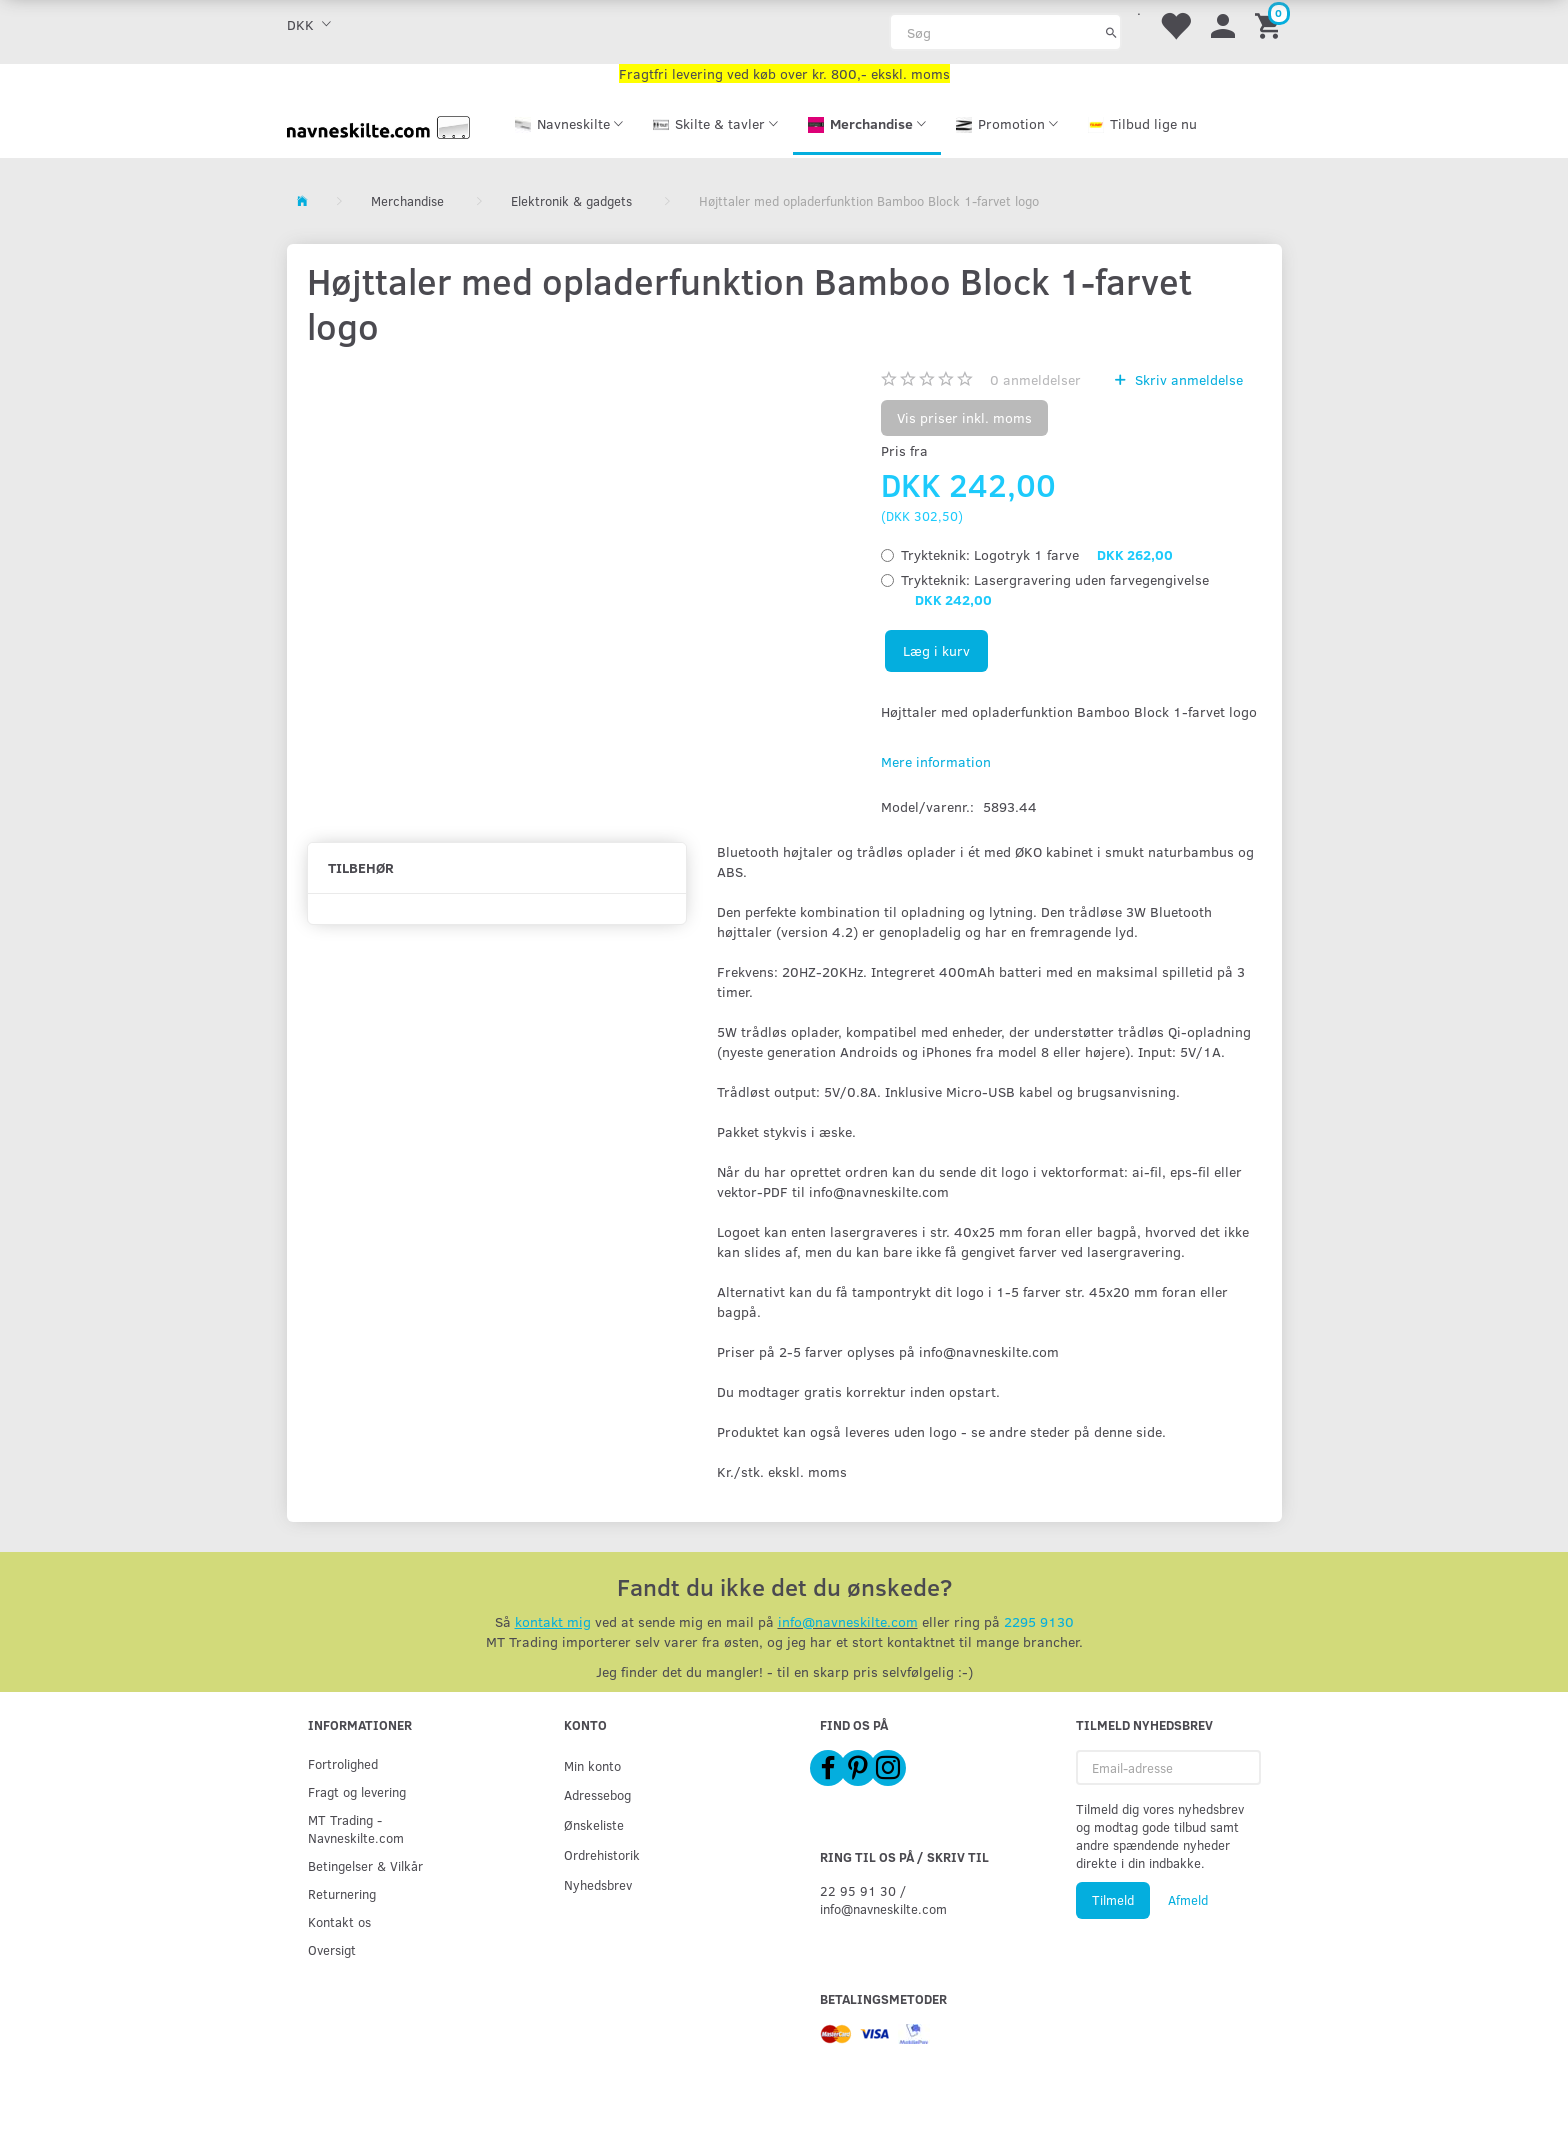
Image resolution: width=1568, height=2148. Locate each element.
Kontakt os (339, 1921)
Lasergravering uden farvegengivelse (1055, 589)
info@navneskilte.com (848, 1621)
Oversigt (332, 1949)
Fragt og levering (357, 1791)
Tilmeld (1113, 1900)
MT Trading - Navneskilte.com (356, 1828)
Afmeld (1188, 1900)
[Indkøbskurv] (1271, 24)
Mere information (936, 761)
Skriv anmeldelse (1187, 379)
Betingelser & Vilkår (365, 1865)
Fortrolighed (343, 1763)
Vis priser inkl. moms (964, 417)
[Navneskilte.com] (379, 125)
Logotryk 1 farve (1037, 554)
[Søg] (1111, 32)
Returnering (342, 1893)
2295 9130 (1039, 1621)
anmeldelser (1035, 379)
